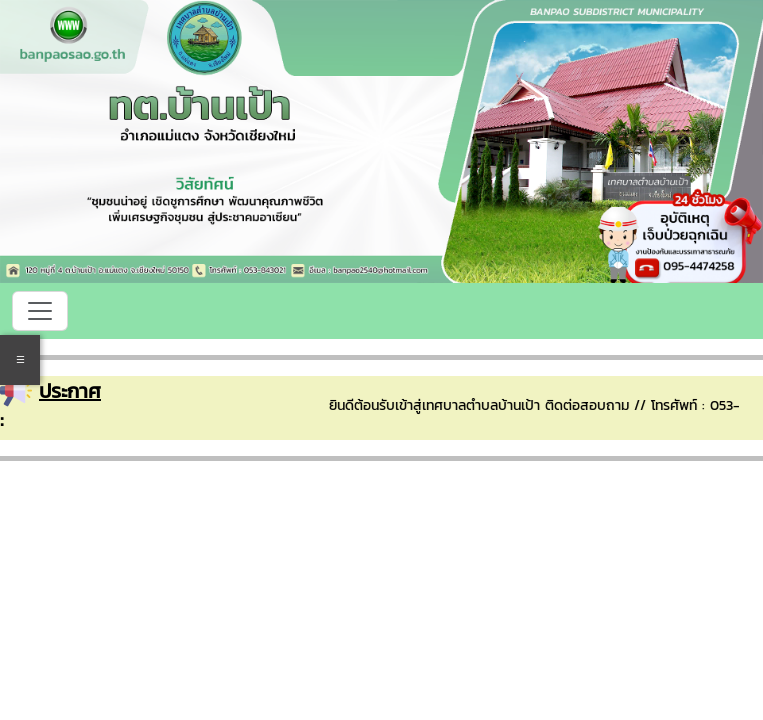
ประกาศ (70, 391)
